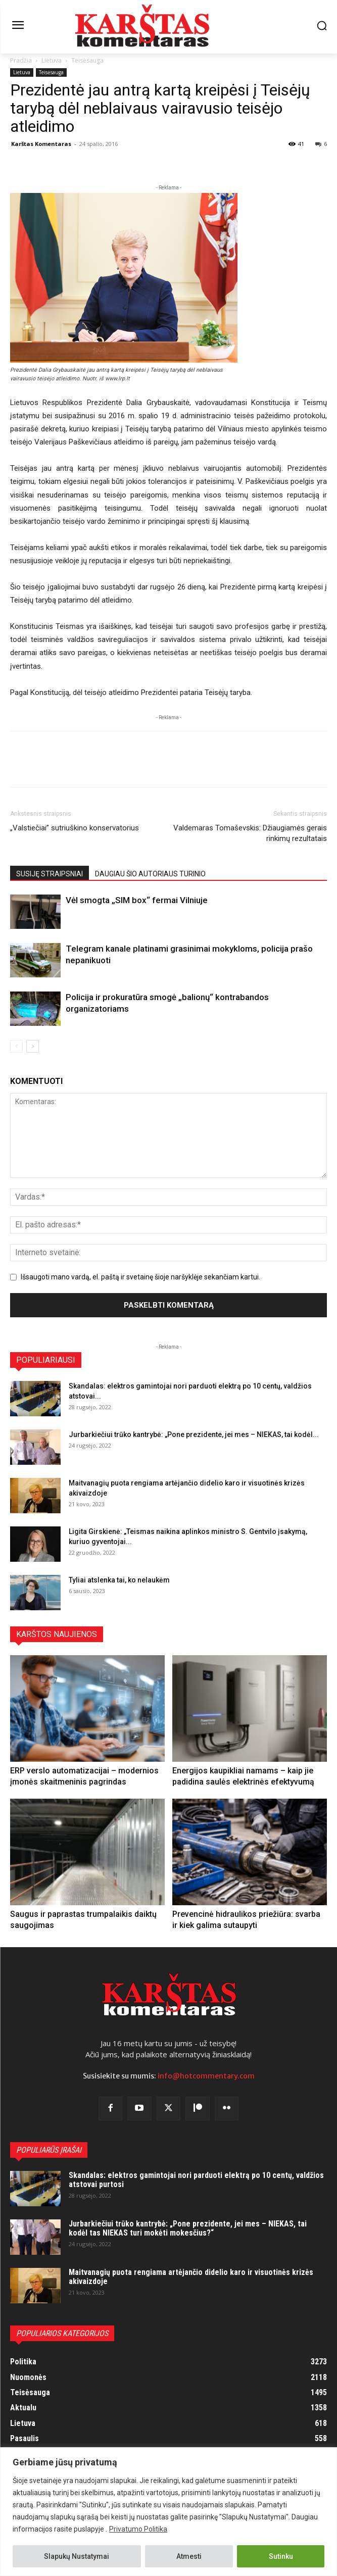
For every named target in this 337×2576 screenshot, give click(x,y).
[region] (168, 2511)
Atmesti (189, 2556)
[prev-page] (16, 1046)
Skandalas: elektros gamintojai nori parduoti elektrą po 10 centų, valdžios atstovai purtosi (196, 2179)
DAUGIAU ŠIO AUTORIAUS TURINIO (150, 874)
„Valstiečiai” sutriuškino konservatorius (74, 827)
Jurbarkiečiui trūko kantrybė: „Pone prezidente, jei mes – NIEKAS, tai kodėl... (194, 1434)
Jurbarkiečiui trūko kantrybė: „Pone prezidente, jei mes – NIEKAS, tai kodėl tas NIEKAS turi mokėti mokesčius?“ (188, 2228)
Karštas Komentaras (41, 143)
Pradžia (21, 60)
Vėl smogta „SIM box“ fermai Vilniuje (137, 900)
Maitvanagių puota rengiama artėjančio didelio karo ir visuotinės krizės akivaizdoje (191, 2276)
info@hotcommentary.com (206, 2075)
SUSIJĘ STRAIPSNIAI (49, 874)
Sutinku (281, 2556)
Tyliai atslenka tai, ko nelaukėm (119, 1580)
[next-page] (32, 1046)
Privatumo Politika (138, 2529)
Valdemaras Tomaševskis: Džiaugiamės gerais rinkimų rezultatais (250, 833)
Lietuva (51, 60)
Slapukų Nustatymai (76, 2556)
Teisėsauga (87, 60)
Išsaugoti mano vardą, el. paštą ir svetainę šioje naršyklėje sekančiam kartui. (140, 1277)
